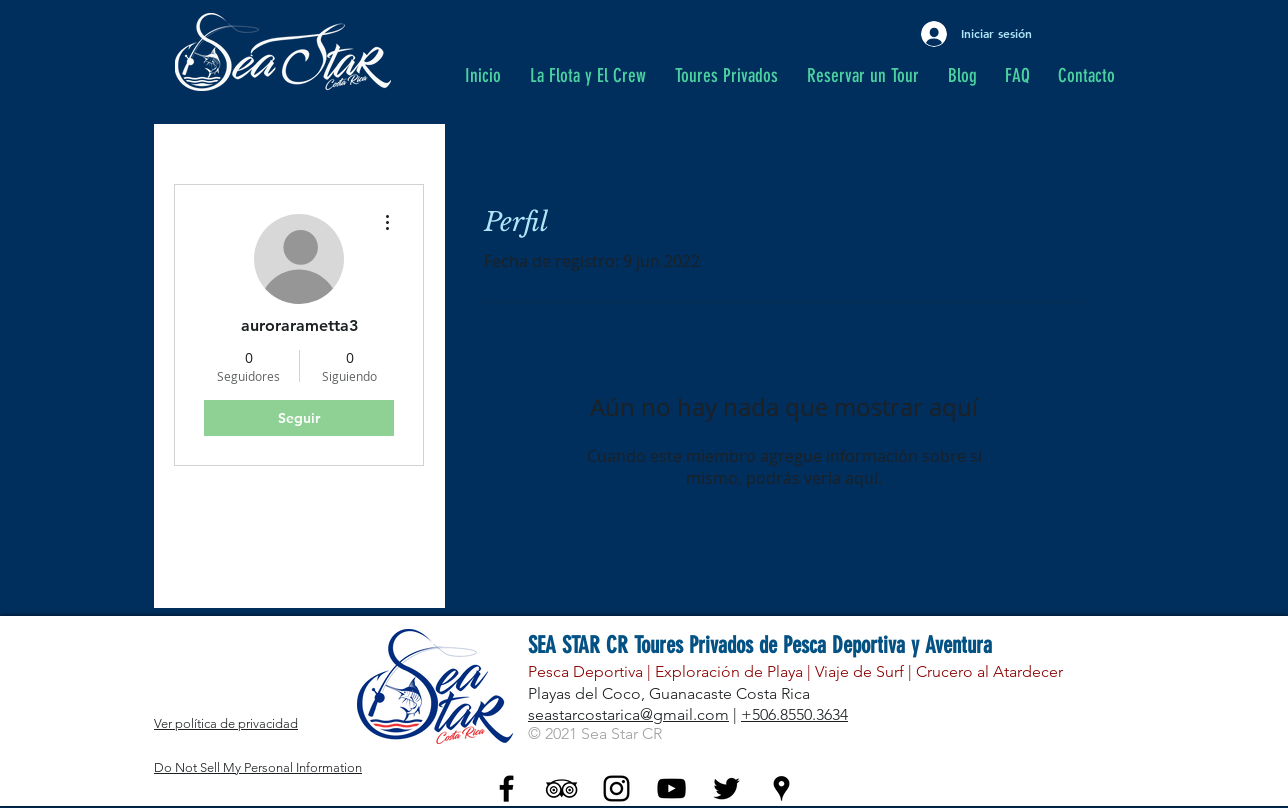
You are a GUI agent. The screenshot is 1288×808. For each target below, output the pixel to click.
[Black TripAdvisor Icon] (561, 788)
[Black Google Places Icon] (781, 788)
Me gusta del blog (242, 575)
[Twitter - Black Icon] (726, 788)
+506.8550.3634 (794, 714)
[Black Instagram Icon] (616, 788)
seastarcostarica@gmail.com (628, 714)
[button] (731, 76)
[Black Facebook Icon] (506, 788)
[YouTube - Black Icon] (671, 788)
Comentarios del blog (255, 535)
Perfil (193, 495)
